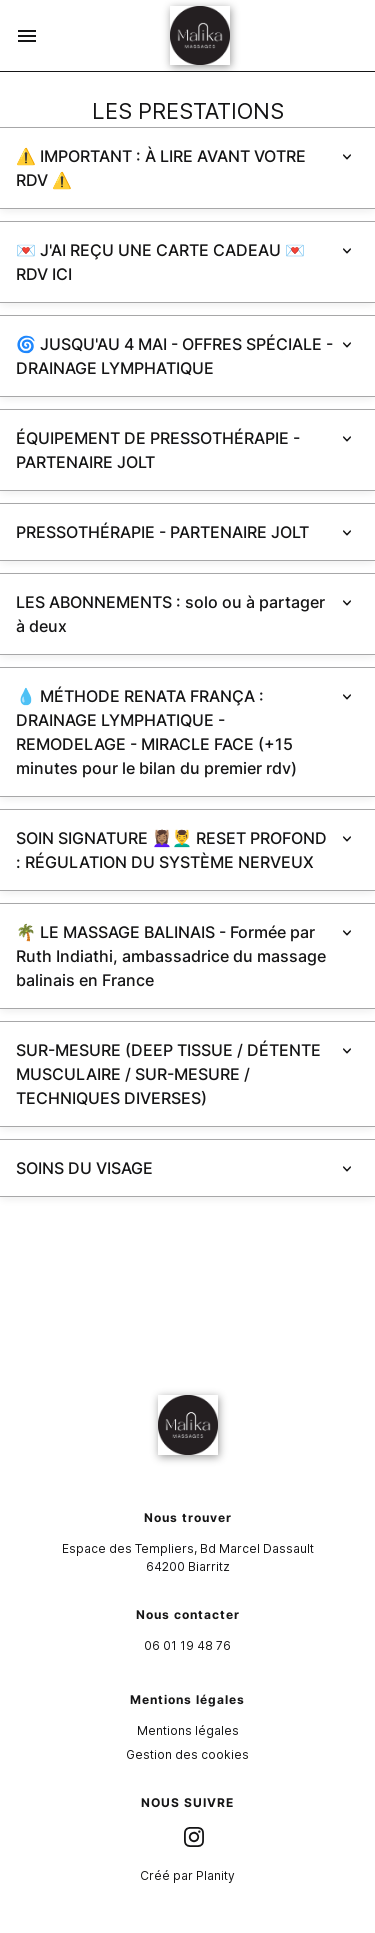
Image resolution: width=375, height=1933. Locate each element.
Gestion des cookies (187, 1754)
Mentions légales (188, 1730)
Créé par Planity (187, 1875)
